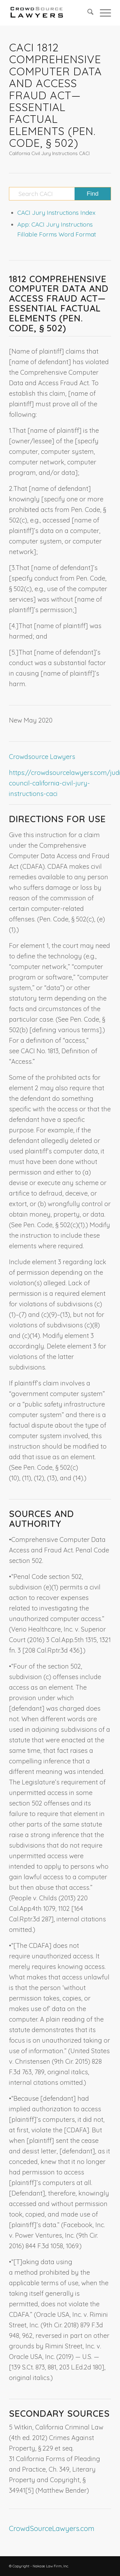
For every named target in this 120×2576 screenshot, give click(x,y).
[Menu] (102, 13)
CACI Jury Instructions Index (56, 212)
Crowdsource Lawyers (42, 757)
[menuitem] (87, 13)
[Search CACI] (60, 193)
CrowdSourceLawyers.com (51, 2528)
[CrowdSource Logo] (50, 13)
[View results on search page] (93, 193)
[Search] (87, 13)
